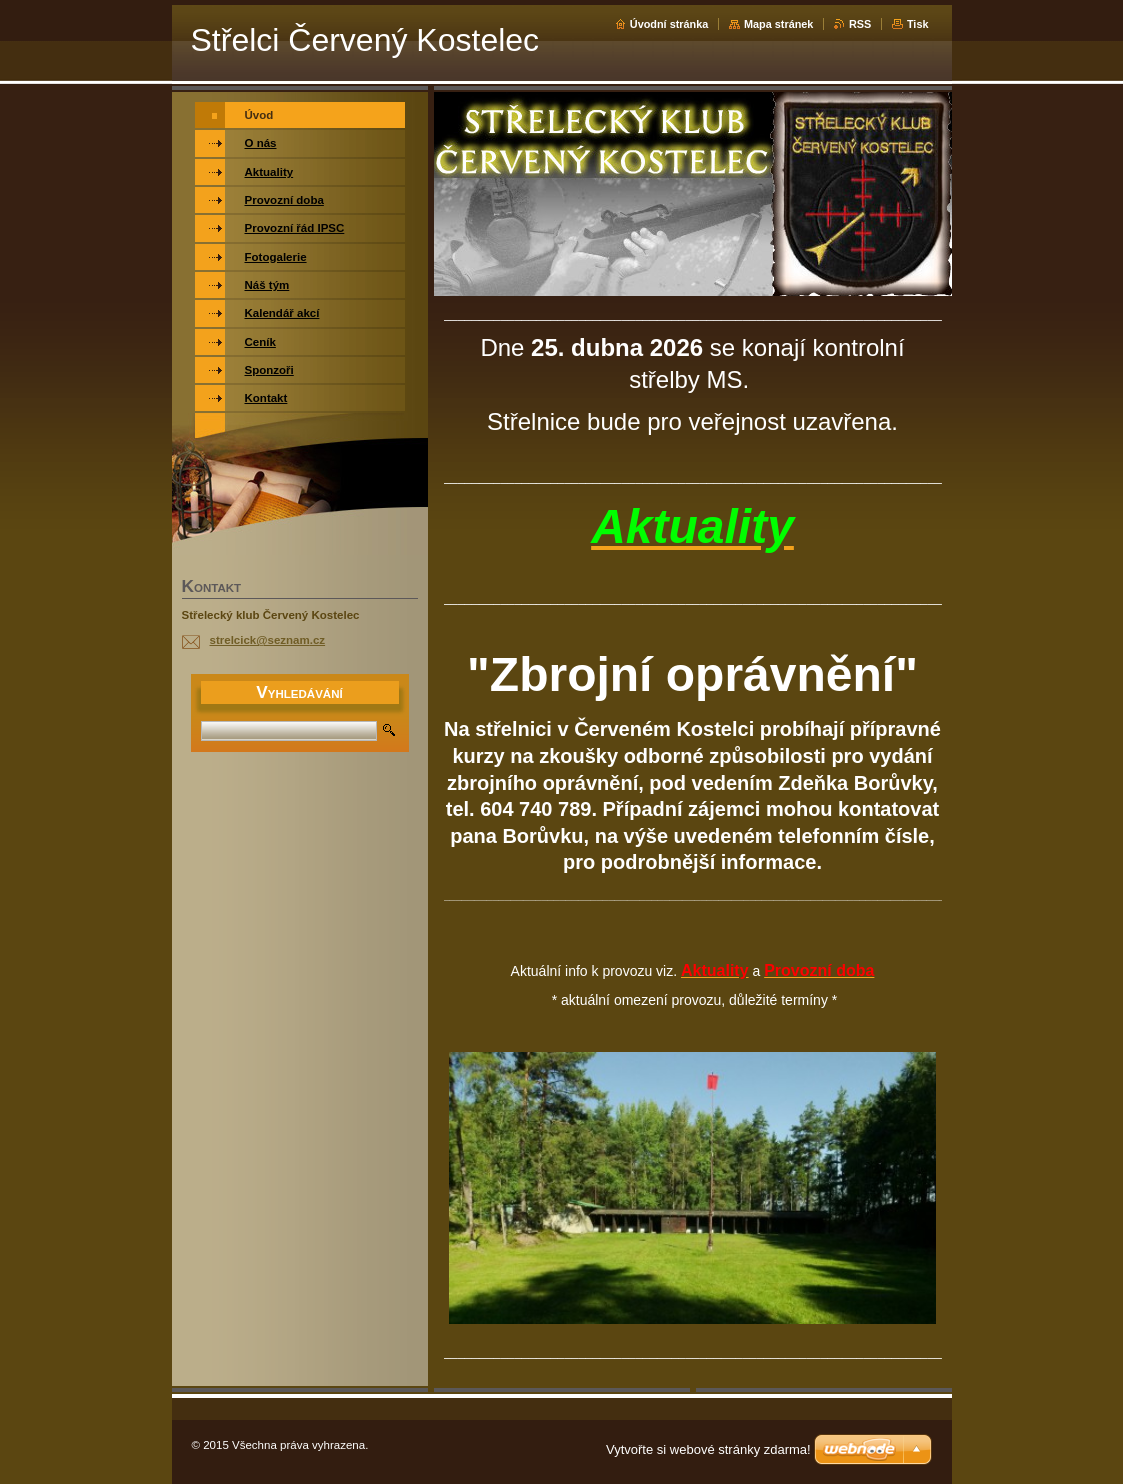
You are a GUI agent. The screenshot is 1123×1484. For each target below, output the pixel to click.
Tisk (918, 24)
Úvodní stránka (669, 24)
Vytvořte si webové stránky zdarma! (708, 1449)
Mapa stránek (779, 24)
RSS (860, 24)
